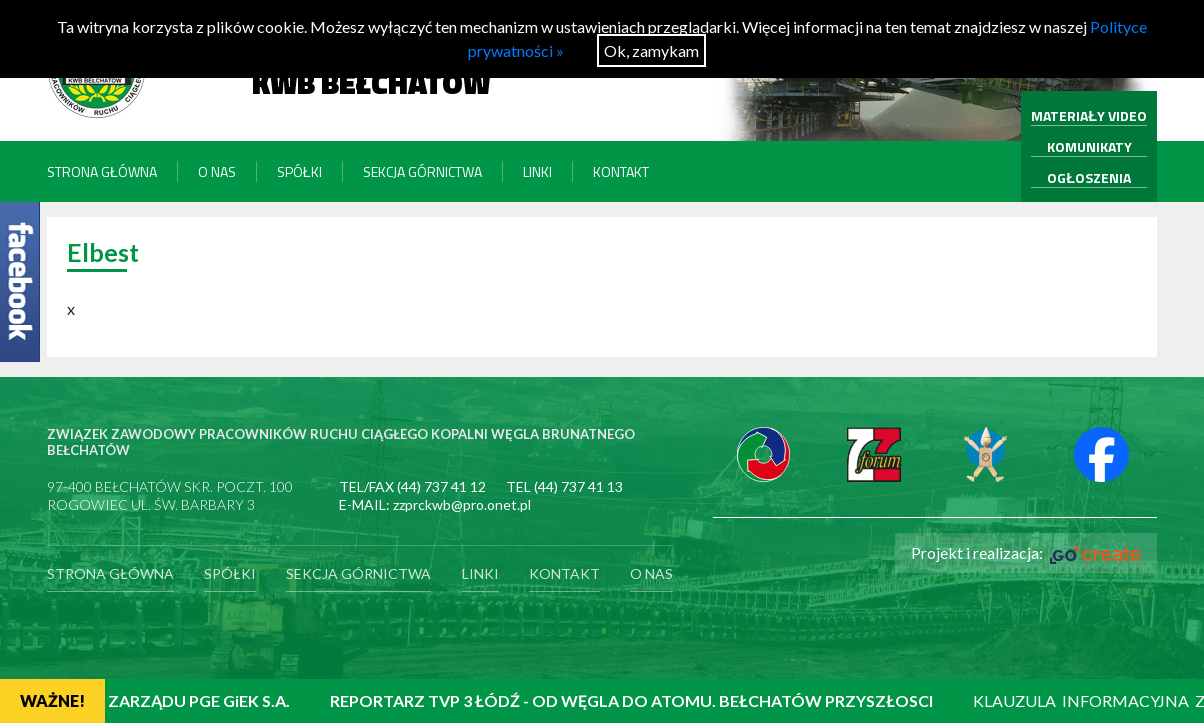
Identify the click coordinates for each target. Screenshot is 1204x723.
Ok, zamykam (651, 50)
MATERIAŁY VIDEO (1089, 115)
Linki (537, 171)
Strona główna (102, 171)
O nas (217, 171)
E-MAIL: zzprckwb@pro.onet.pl (435, 504)
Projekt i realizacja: (1026, 553)
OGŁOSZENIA (1089, 177)
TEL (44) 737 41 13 (564, 486)
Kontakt (621, 171)
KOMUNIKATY (1089, 146)
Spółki (299, 171)
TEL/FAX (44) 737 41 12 (412, 486)
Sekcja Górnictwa (422, 171)
